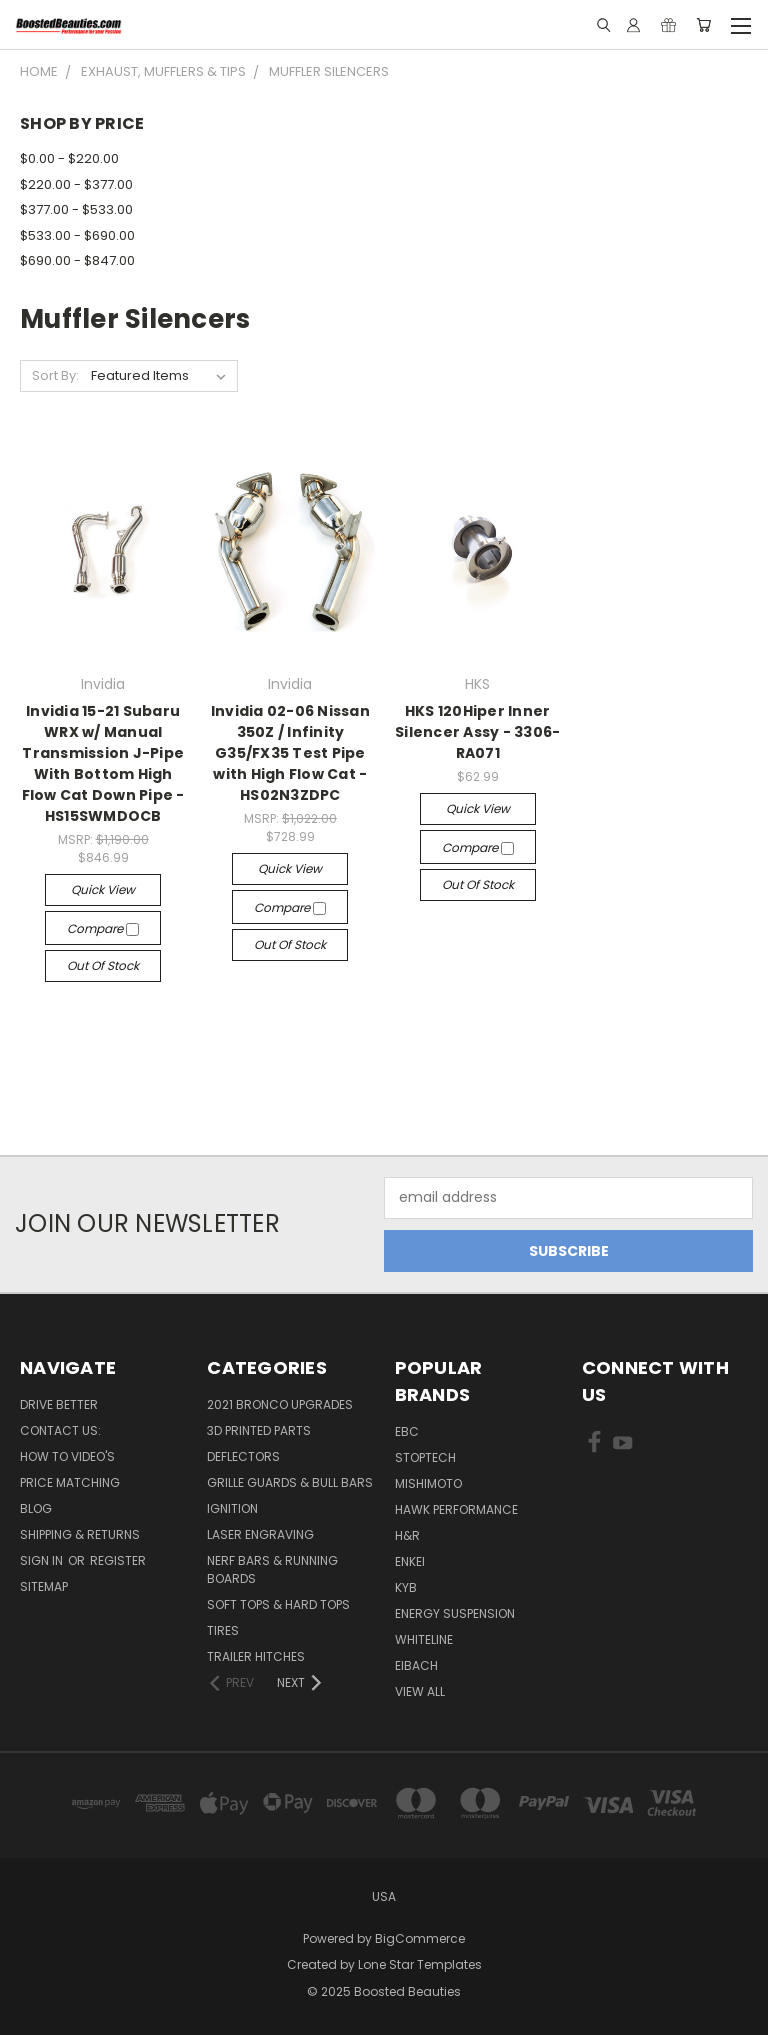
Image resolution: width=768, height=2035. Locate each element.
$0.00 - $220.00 (69, 158)
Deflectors (243, 1456)
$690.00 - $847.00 (77, 260)
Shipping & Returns (80, 1534)
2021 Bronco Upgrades (280, 1404)
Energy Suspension (455, 1613)
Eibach (416, 1665)
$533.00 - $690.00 (77, 235)
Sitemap (44, 1586)
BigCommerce (420, 1938)
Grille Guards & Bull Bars (290, 1482)
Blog (36, 1508)
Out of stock (103, 965)
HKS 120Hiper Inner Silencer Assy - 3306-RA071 (477, 732)
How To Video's (67, 1456)
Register (118, 1560)
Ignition (232, 1508)
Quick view (103, 889)
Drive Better (59, 1404)
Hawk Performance (456, 1509)
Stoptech (425, 1457)
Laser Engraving (260, 1534)
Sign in (43, 1560)
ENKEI (410, 1561)
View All (420, 1691)
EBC (407, 1431)
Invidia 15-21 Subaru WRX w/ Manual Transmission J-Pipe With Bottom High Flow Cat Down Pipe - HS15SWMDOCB (103, 763)
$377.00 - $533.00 (76, 209)
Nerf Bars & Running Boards (272, 1569)
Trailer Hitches (256, 1656)
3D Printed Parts (259, 1430)
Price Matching (70, 1482)
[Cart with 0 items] (703, 25)
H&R (407, 1535)
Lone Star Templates (420, 1964)
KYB (406, 1587)
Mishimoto (428, 1483)
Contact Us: (60, 1430)
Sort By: (55, 375)
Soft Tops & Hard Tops (278, 1604)
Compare (103, 928)
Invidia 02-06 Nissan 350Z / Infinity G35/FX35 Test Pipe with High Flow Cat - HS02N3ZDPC (290, 753)
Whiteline (424, 1639)
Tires (223, 1630)
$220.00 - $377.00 (76, 184)
